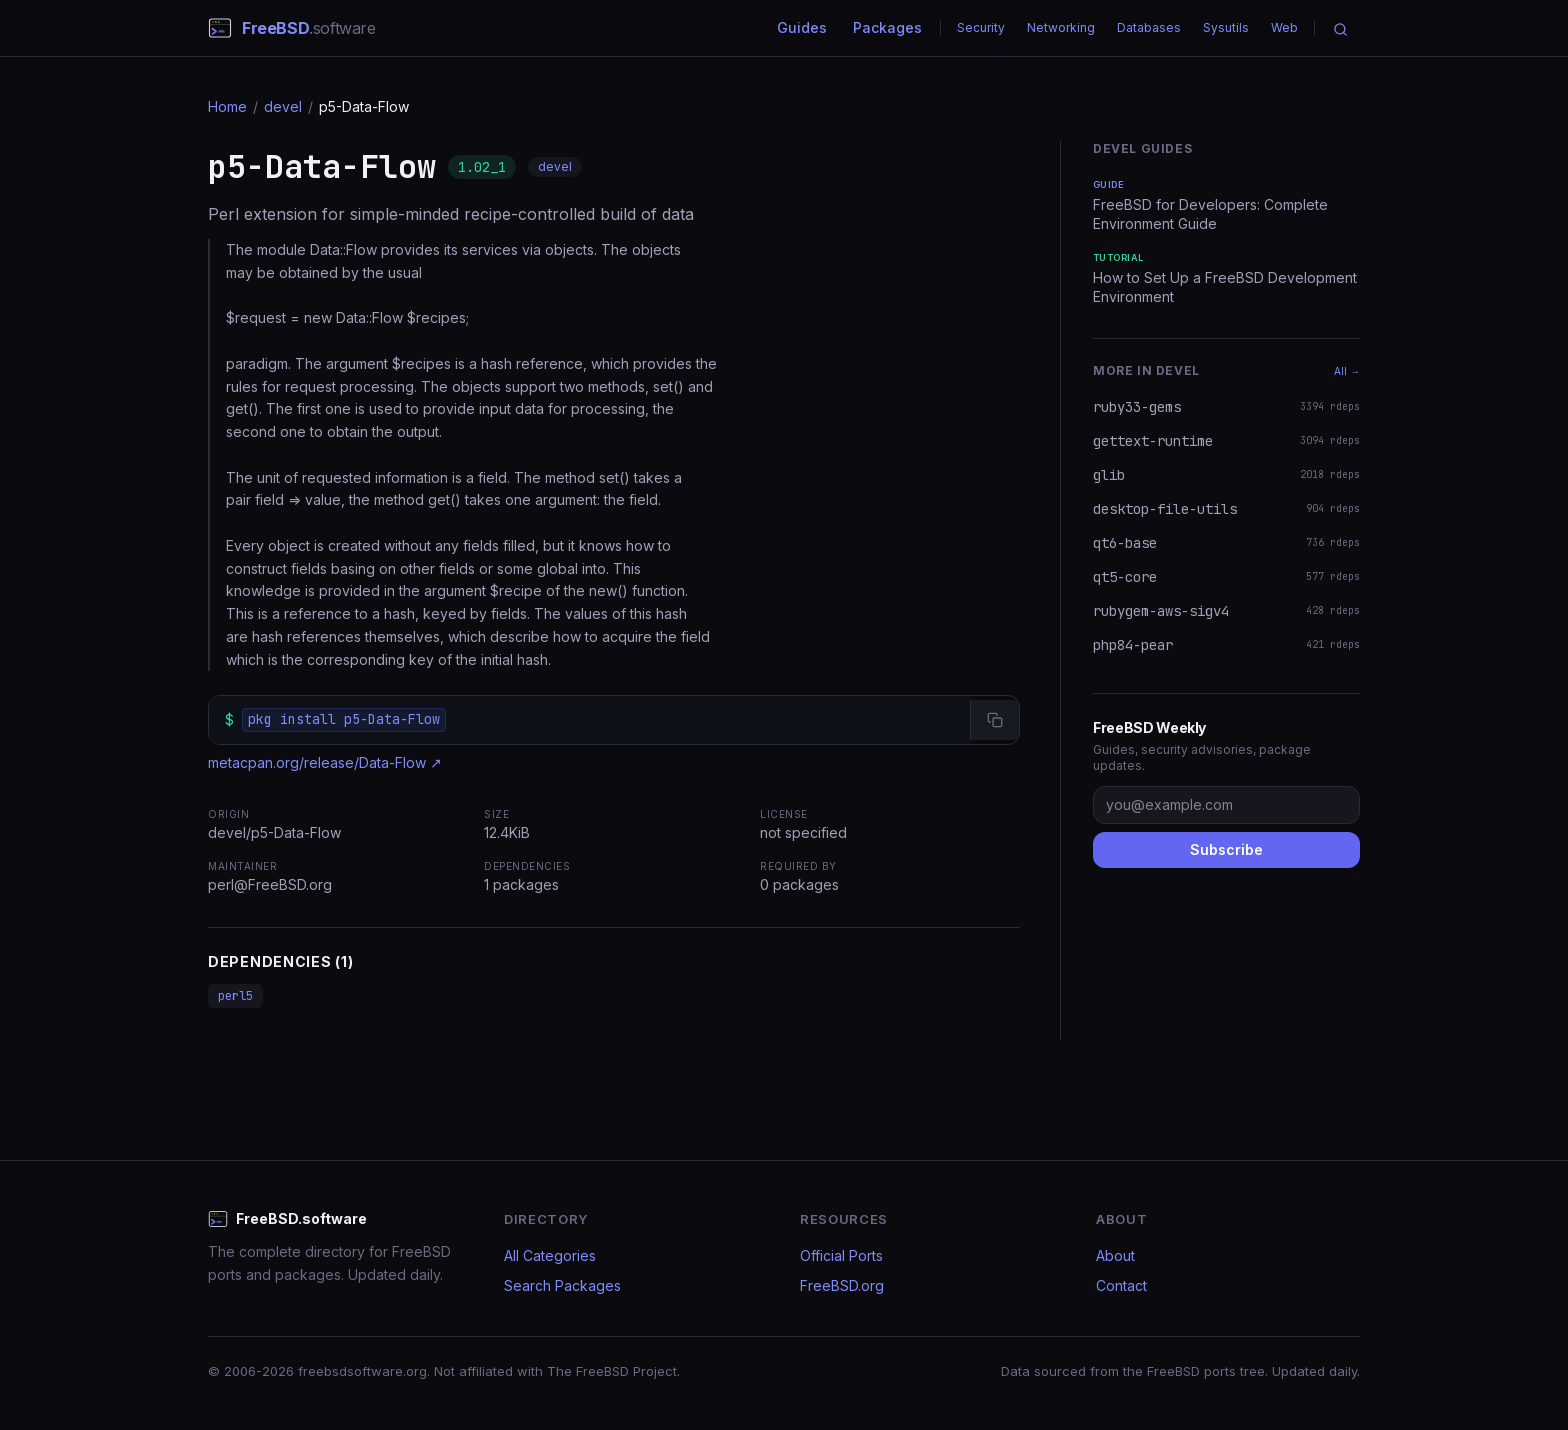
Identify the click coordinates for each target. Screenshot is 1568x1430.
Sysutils (1226, 27)
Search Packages (562, 1285)
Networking (1061, 27)
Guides (802, 27)
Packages (887, 27)
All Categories (550, 1255)
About (1115, 1255)
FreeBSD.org (842, 1285)
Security (981, 27)
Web (1284, 27)
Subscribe (1226, 849)
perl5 (235, 996)
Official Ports (841, 1255)
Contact (1121, 1285)
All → (1347, 371)
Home (227, 106)
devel (283, 106)
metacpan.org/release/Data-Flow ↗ (325, 762)
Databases (1149, 27)
